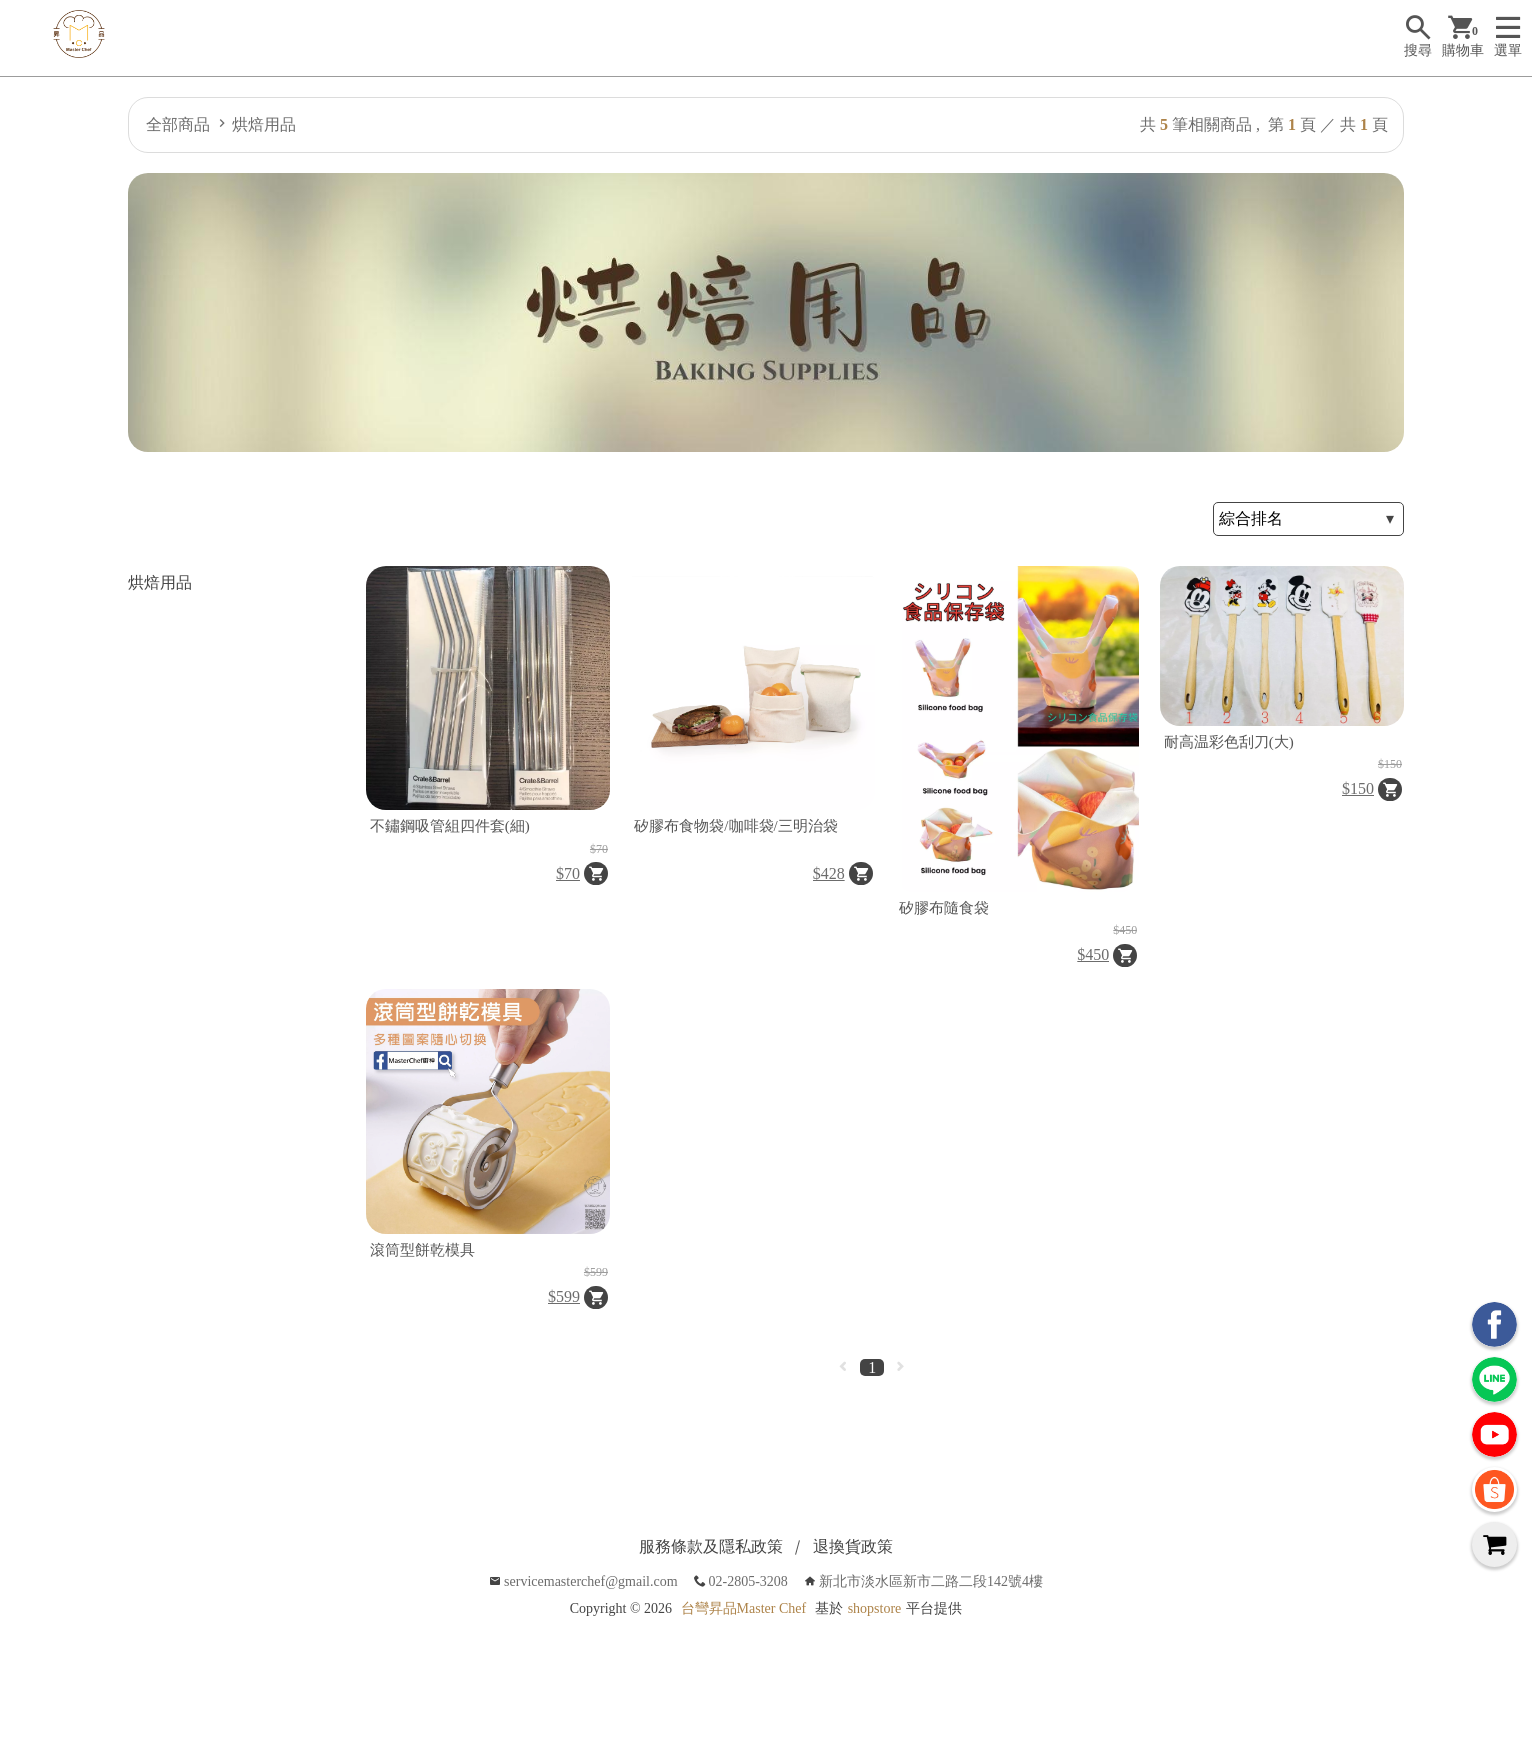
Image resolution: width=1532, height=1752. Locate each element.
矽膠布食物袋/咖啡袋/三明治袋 (735, 826)
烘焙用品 (264, 124)
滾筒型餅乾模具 (422, 1250)
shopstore (875, 1608)
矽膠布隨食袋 (944, 908)
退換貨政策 (853, 1546)
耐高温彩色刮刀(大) (1229, 742)
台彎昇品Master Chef (744, 1608)
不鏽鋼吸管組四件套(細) (450, 826)
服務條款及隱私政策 (711, 1546)
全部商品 (178, 124)
